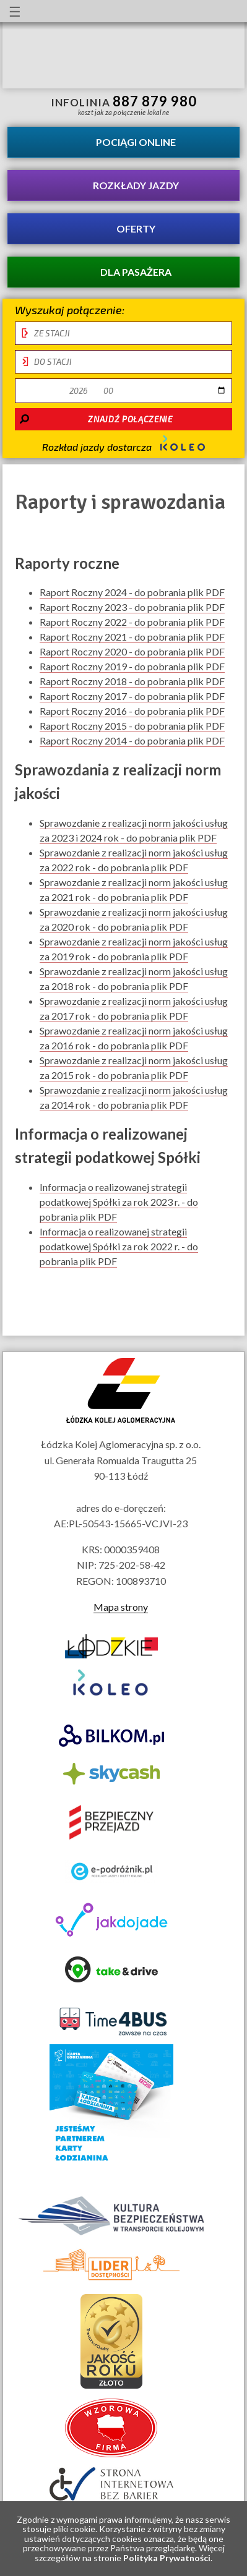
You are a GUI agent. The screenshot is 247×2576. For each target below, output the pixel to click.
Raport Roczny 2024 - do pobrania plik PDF (132, 592)
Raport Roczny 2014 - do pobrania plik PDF (132, 741)
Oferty (135, 228)
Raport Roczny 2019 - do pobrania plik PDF (132, 666)
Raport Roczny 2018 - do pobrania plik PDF (132, 681)
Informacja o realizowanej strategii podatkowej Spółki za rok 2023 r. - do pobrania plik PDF (119, 1201)
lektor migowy (106, 11)
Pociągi (136, 142)
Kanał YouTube (194, 11)
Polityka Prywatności (166, 2558)
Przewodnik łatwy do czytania (128, 11)
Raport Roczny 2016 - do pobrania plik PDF (132, 711)
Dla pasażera (135, 272)
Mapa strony (120, 1607)
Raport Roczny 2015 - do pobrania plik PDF (132, 726)
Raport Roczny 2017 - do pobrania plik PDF (132, 696)
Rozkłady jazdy (136, 185)
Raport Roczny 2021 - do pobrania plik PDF (132, 637)
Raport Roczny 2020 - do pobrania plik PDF (132, 652)
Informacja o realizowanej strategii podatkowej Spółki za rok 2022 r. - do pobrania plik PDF (119, 1247)
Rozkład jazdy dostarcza (123, 444)
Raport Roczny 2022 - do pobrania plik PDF (132, 622)
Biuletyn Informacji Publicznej (227, 12)
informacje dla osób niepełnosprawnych (83, 11)
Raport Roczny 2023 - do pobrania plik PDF (132, 607)
